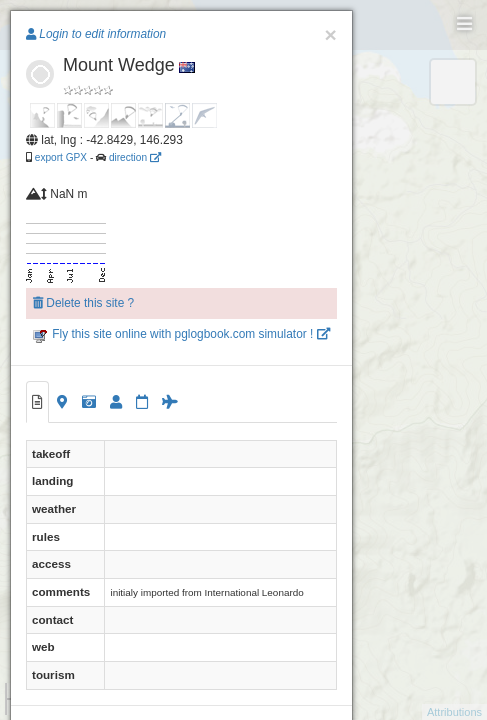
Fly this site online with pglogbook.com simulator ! (181, 334)
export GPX (61, 157)
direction (135, 157)
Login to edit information (96, 34)
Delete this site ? (83, 303)
